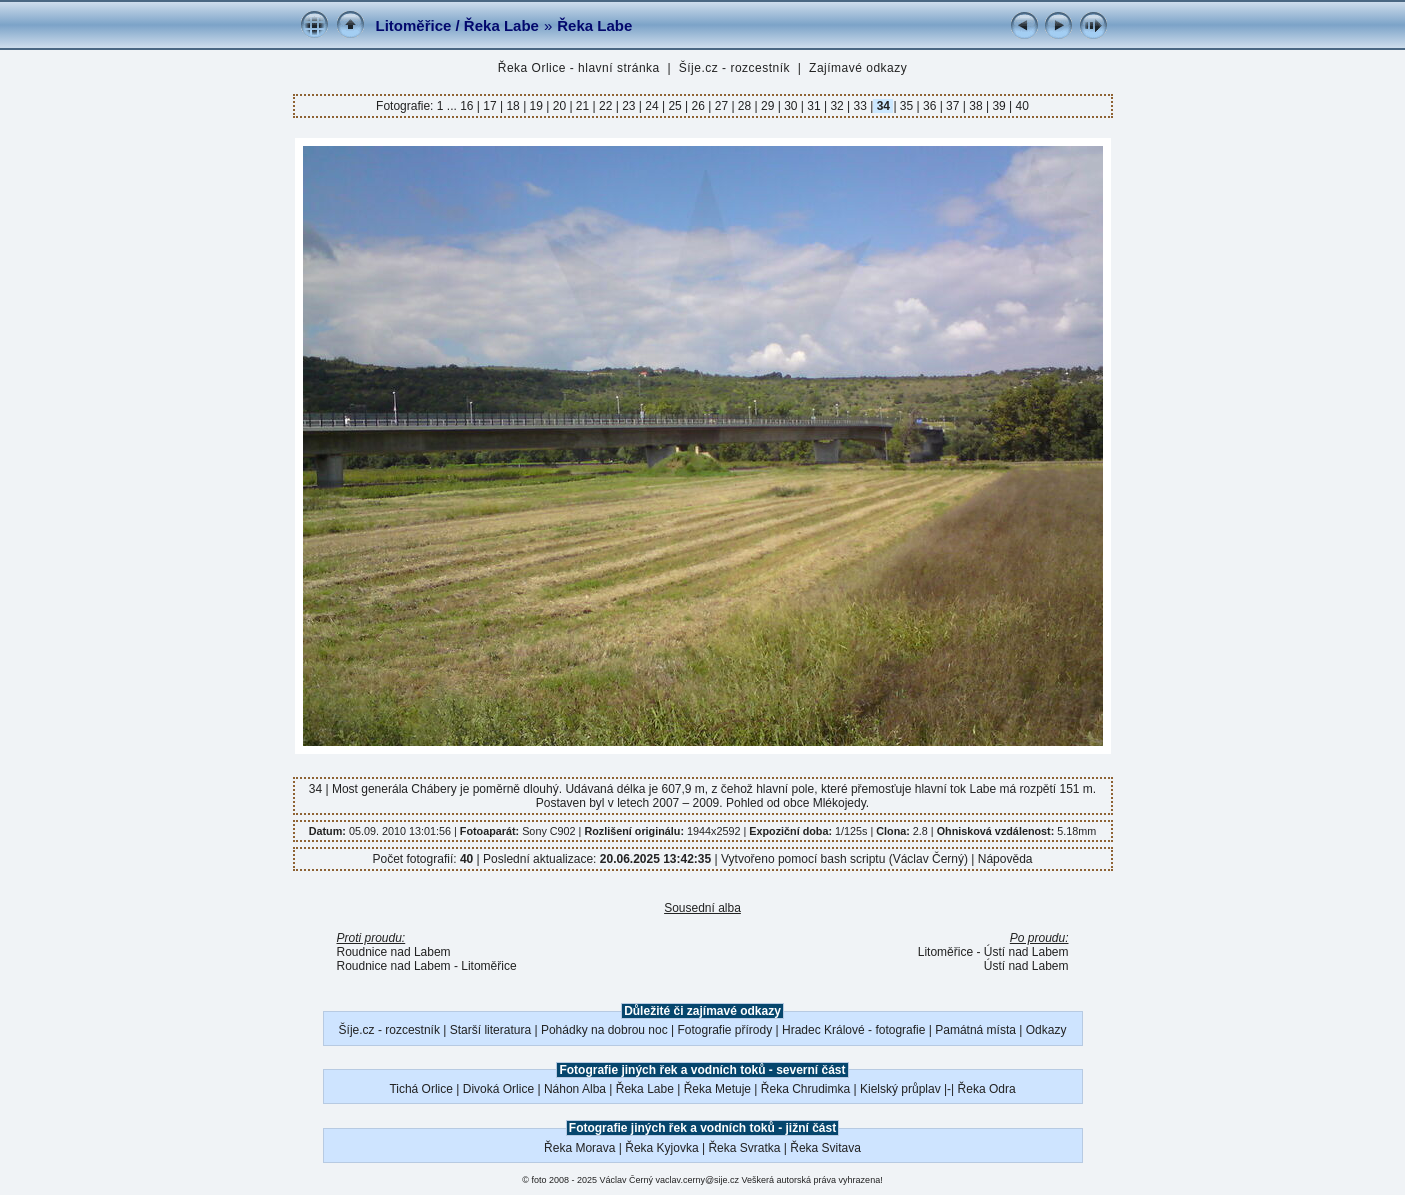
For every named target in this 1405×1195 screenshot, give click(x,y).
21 (583, 106)
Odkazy (1046, 1030)
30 (791, 106)
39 (999, 106)
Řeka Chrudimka (805, 1089)
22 (606, 106)
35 (907, 106)
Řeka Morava (579, 1148)
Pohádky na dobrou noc (604, 1030)
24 (652, 106)
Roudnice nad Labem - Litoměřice (427, 966)
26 (698, 106)
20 (559, 106)
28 (745, 106)
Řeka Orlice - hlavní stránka (579, 68)
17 (490, 106)
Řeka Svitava (825, 1148)
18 (513, 106)
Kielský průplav (900, 1089)
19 (536, 106)
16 (468, 106)
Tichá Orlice (421, 1089)
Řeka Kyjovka (661, 1148)
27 (721, 106)
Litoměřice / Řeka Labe (457, 25)
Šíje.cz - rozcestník (734, 68)
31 (814, 106)
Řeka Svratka (744, 1148)
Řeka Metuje (717, 1089)
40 (1020, 106)
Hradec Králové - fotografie (853, 1030)
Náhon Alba (575, 1089)
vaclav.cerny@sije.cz (698, 1180)
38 (976, 106)
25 (675, 106)
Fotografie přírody (725, 1030)
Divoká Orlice (498, 1089)
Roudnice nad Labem (394, 952)
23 (629, 106)
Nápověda (1005, 859)
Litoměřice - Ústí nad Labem (993, 952)
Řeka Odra (987, 1089)
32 (837, 106)
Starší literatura (490, 1030)
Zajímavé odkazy (858, 68)
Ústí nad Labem (1026, 966)
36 (930, 106)
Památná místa (975, 1030)
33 (860, 106)
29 (768, 106)
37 (953, 106)
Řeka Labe (594, 25)
